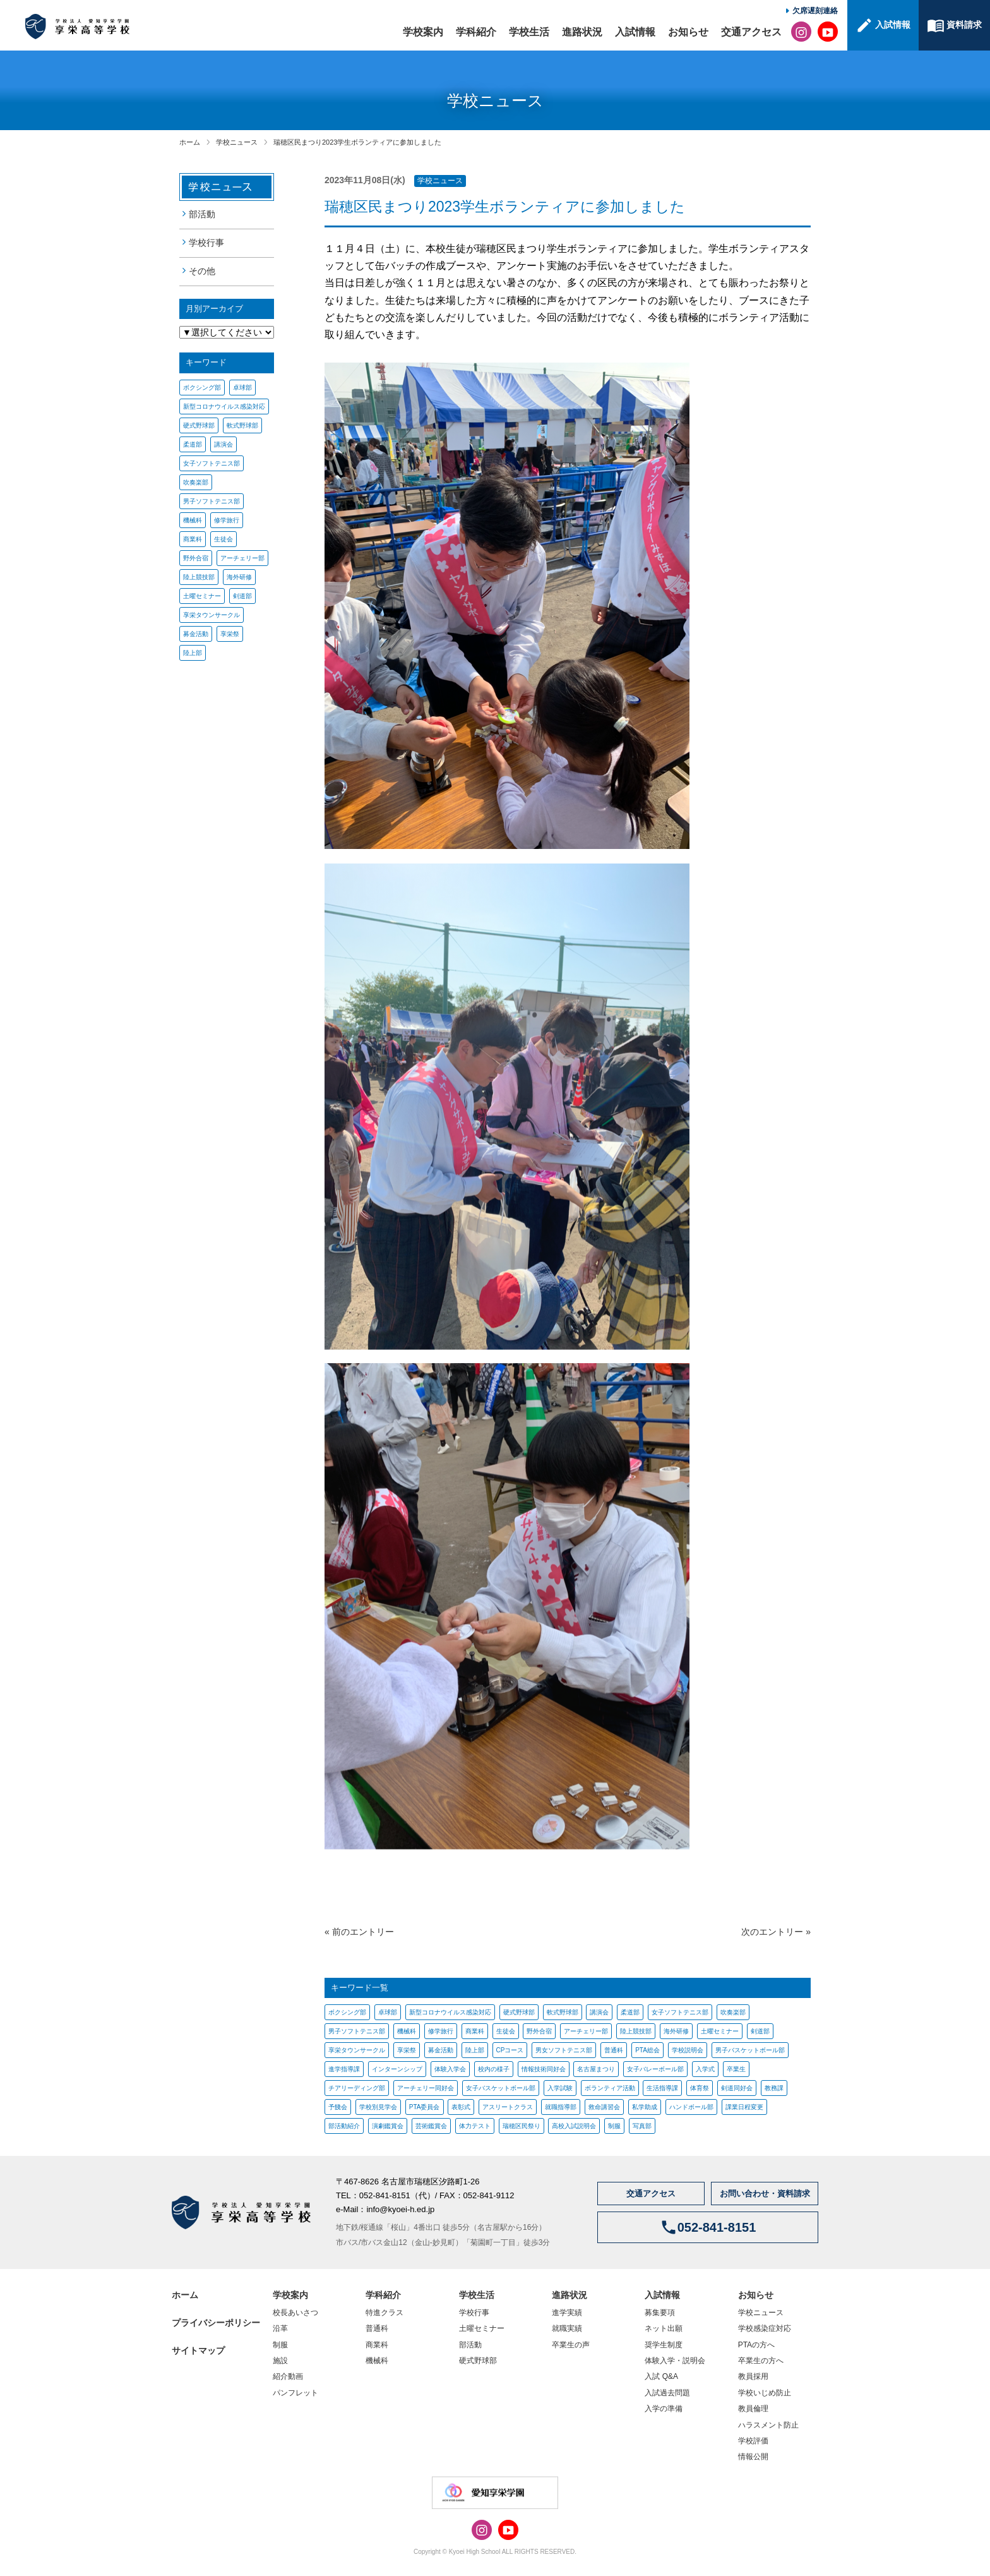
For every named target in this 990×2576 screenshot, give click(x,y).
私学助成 (644, 2107)
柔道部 (192, 444)
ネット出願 (664, 2328)
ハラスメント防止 (768, 2425)
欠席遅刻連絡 (815, 10)
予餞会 (337, 2107)
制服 (614, 2125)
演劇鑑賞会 (387, 2125)
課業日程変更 (744, 2107)
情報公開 (753, 2456)
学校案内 (423, 32)
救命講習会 (604, 2107)
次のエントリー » (776, 1932)
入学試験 (560, 2088)
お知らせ (688, 32)
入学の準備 (664, 2408)
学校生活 (529, 32)
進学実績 (567, 2312)
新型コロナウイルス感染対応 (224, 406)
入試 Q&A (661, 2376)
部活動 (202, 214)
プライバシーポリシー (216, 2323)
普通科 (613, 2050)
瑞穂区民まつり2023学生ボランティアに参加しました (357, 142)
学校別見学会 (378, 2107)
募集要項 (660, 2312)
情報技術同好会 (544, 2069)
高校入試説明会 (574, 2125)
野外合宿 (195, 558)
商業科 (192, 539)
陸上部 (192, 652)
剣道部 (242, 596)
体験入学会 (450, 2069)
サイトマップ (198, 2350)
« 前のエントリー (359, 1932)
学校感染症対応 (764, 2328)
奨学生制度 (664, 2344)
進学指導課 (344, 2069)
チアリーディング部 (356, 2088)
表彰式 (460, 2107)
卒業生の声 (571, 2344)
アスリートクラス (507, 2107)
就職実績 (567, 2328)
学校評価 (753, 2440)
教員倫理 (753, 2408)
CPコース (510, 2050)
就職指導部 (560, 2107)
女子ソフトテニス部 (211, 463)
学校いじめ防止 (764, 2392)
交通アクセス (751, 32)
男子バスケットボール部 (750, 2050)
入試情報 (635, 32)
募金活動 (195, 633)
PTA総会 (647, 2050)
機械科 (192, 520)
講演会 (223, 444)
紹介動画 (288, 2376)
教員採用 (753, 2376)
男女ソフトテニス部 (563, 2050)
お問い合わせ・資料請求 (765, 2193)
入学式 (705, 2069)
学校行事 (206, 243)
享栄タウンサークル (211, 614)
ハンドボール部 (691, 2107)
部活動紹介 (344, 2125)
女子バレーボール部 (655, 2069)
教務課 (774, 2088)
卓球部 (242, 387)
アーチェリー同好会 (425, 2088)
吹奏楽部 (195, 482)
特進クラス (384, 2312)
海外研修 (239, 577)
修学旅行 (226, 520)
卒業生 (736, 2069)
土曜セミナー (202, 596)
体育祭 (699, 2088)
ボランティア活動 (610, 2088)
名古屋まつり (596, 2069)
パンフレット (295, 2392)
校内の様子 (494, 2069)
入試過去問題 (667, 2392)
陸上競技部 (199, 577)
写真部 (642, 2125)
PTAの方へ (756, 2344)
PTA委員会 (424, 2107)
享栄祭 (229, 633)
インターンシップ (397, 2069)
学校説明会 (687, 2050)
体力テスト (475, 2125)
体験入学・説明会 (675, 2360)
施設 (280, 2360)
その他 (202, 271)
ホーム (189, 142)
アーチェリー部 (242, 558)
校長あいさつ (295, 2312)
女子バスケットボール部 (500, 2088)
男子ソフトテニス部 (211, 501)
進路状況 (582, 32)
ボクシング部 (202, 387)
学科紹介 (476, 32)
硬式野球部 (199, 425)
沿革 (280, 2328)
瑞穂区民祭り (521, 2125)
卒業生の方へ (761, 2360)
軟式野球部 (242, 425)
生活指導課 (662, 2088)
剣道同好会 (737, 2088)
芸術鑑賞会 (431, 2125)
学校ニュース (237, 142)
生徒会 (223, 539)
